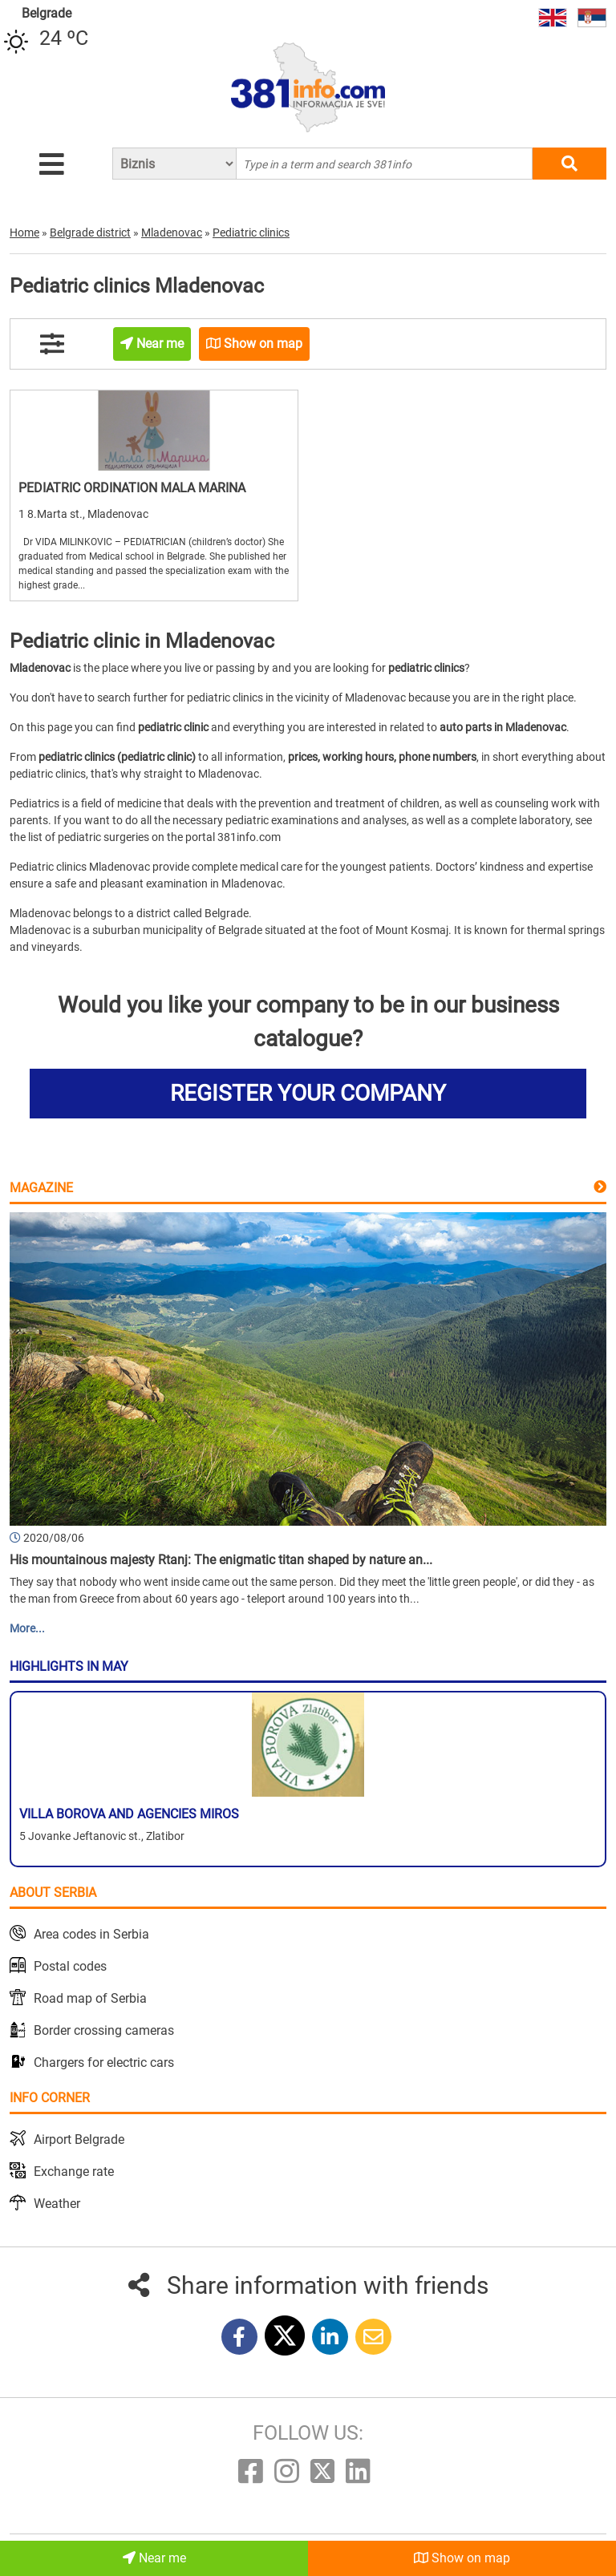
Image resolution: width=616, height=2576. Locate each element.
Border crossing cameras (104, 2030)
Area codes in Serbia (91, 1934)
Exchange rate (74, 2171)
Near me (154, 2558)
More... (27, 1628)
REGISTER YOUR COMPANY (308, 1093)
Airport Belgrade (79, 2139)
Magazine (41, 1187)
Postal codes (70, 1966)
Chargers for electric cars (104, 2062)
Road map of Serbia (90, 1998)
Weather (57, 2203)
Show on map (462, 2558)
